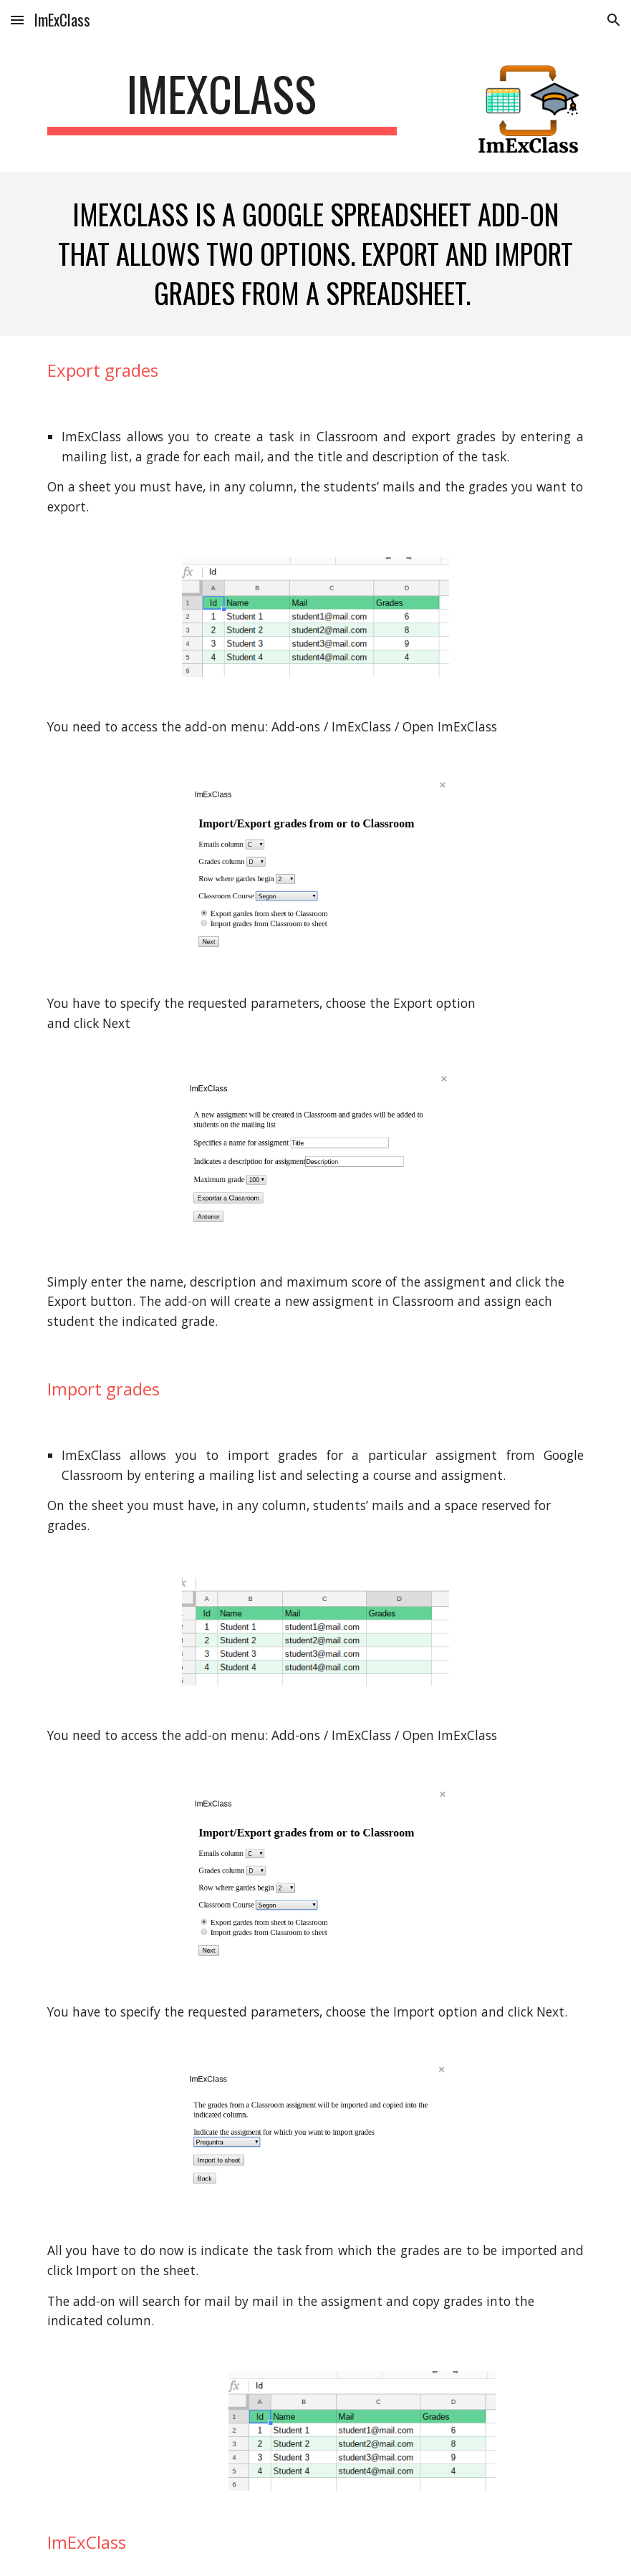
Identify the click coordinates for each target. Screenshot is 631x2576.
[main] (222, 100)
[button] (17, 19)
